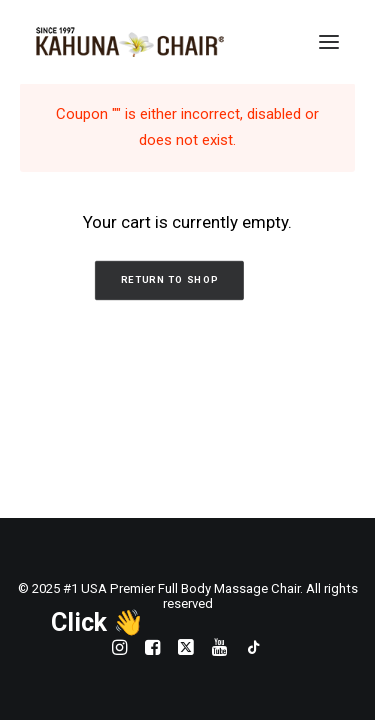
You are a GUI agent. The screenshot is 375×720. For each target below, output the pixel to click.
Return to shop (168, 280)
